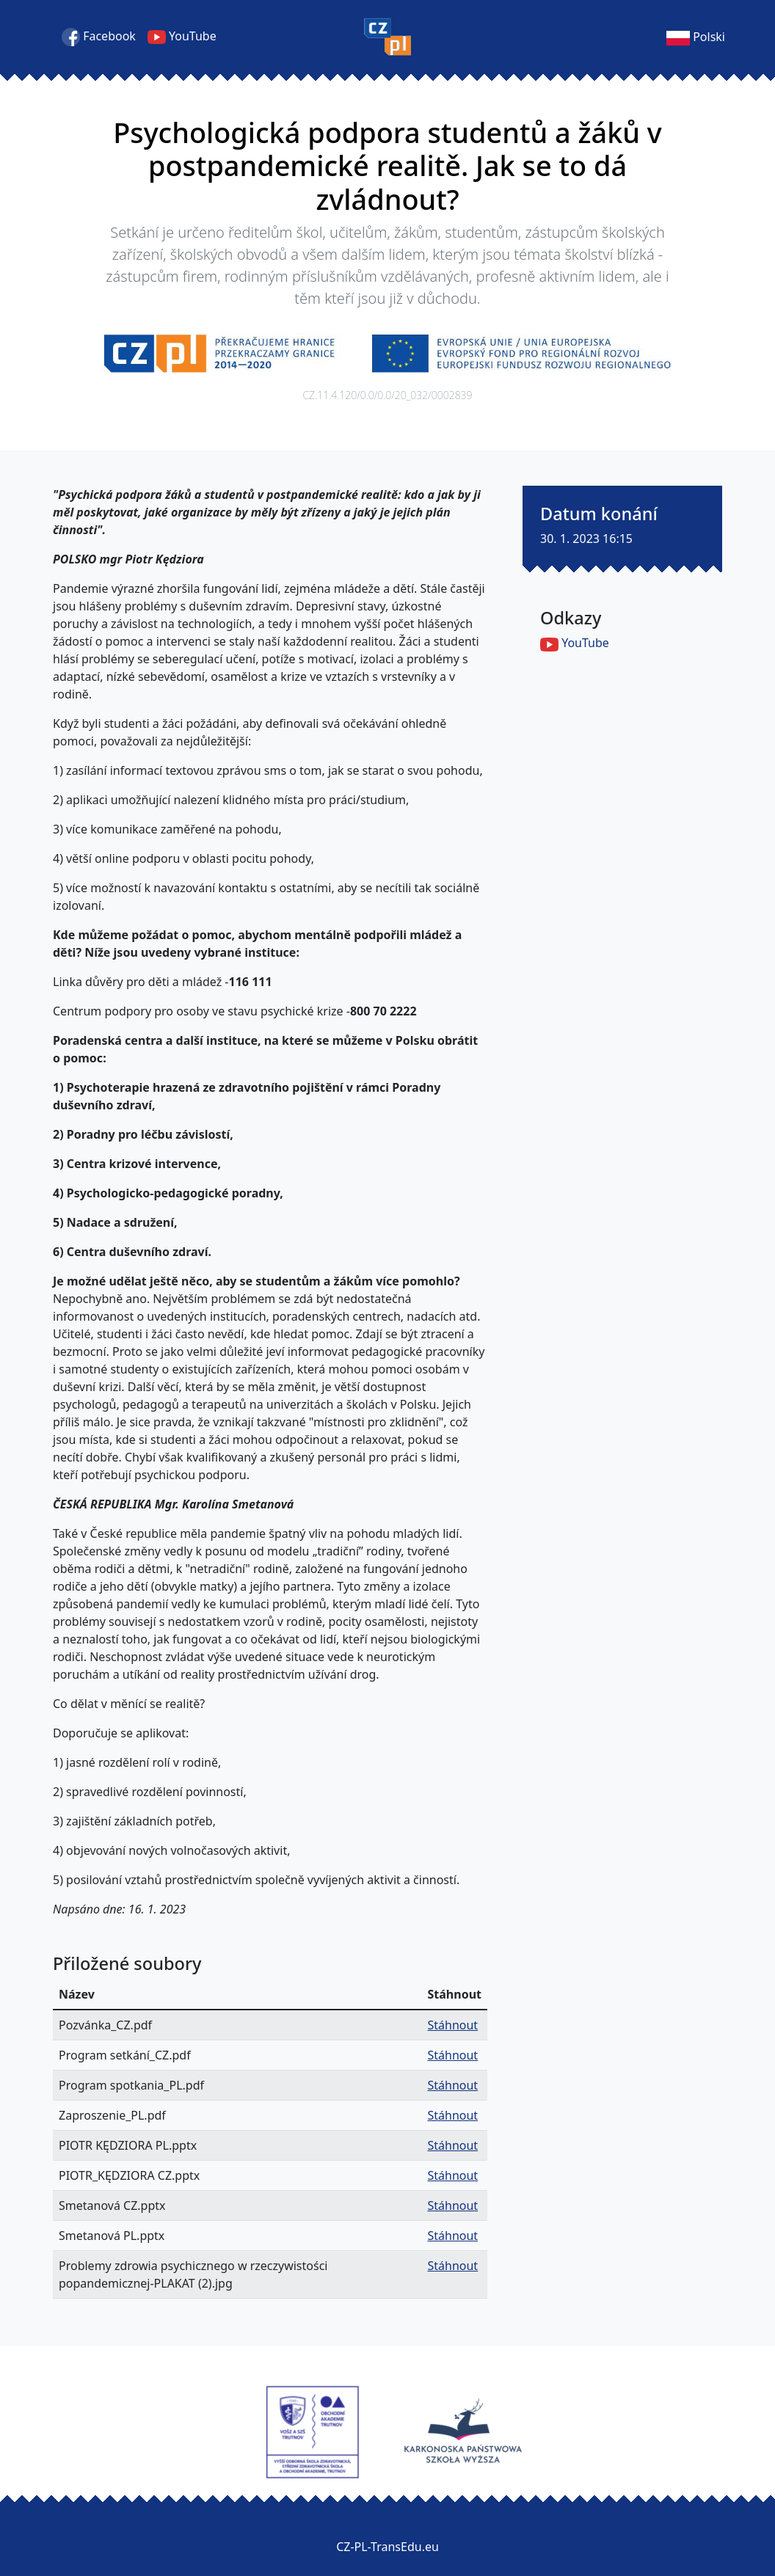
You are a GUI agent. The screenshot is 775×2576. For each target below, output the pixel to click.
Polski (695, 37)
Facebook (99, 37)
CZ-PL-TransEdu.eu (387, 2547)
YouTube (182, 37)
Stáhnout (452, 2025)
